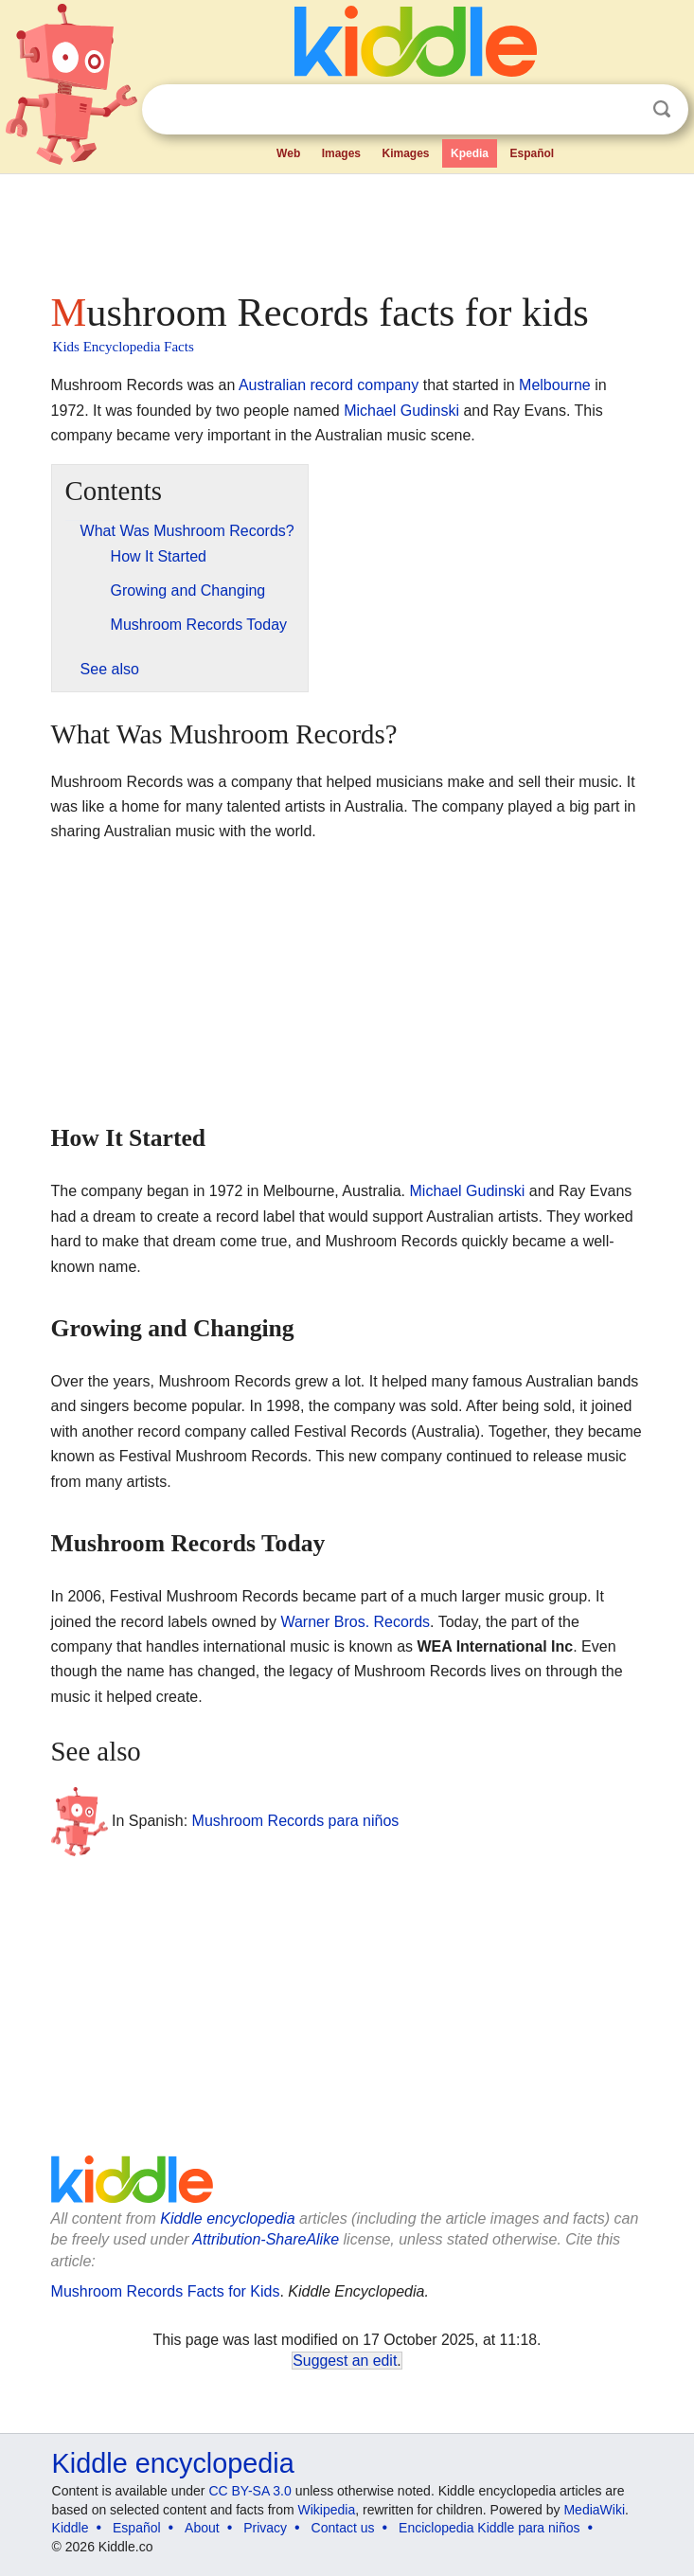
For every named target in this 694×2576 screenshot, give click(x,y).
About (202, 2527)
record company (365, 385)
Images (341, 153)
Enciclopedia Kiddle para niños (489, 2527)
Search (662, 109)
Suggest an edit (345, 2360)
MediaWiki (594, 2509)
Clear (623, 110)
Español (531, 153)
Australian (272, 385)
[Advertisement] (347, 227)
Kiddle (70, 2527)
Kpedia (470, 153)
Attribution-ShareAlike (265, 2239)
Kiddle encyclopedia (227, 2218)
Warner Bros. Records (355, 1622)
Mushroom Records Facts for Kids (165, 2291)
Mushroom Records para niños (296, 1820)
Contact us (343, 2527)
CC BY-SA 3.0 (249, 2490)
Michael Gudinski (401, 410)
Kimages (406, 153)
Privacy (265, 2527)
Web (288, 153)
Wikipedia (327, 2509)
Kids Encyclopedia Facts (123, 346)
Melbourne (555, 385)
